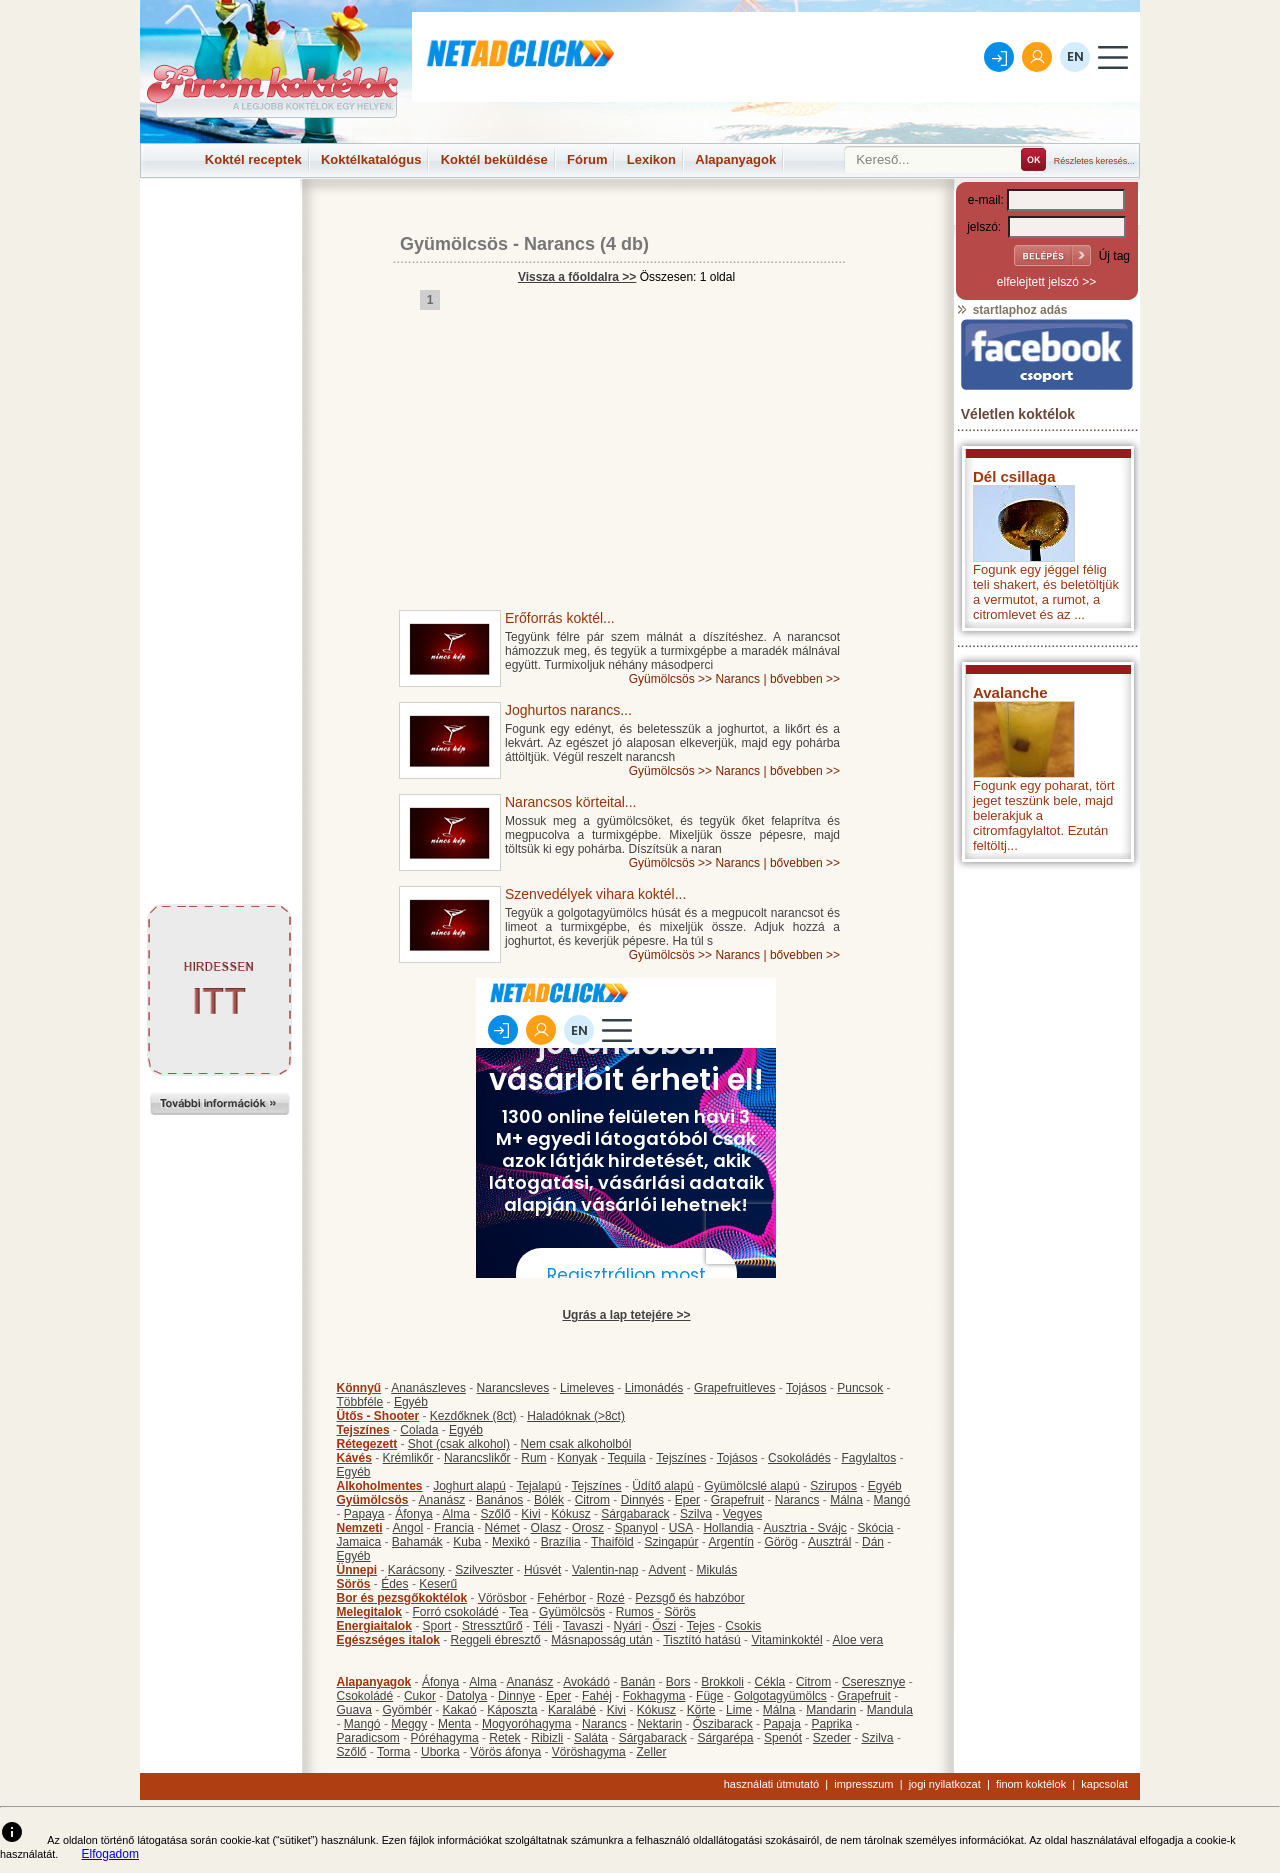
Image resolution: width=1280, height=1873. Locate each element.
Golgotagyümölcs (780, 1696)
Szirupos (833, 1486)
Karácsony (416, 1570)
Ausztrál (829, 1542)
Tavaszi (583, 1626)
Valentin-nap (605, 1570)
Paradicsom (368, 1738)
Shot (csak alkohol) (459, 1444)
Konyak (577, 1458)
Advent (666, 1570)
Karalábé (572, 1710)
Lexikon (651, 159)
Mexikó (511, 1542)
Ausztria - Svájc (804, 1528)
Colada (419, 1430)
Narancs (559, 244)
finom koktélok (1031, 1784)
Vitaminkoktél (786, 1640)
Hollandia (728, 1528)
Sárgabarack (635, 1514)
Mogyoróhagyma (526, 1724)
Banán (637, 1682)
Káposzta (512, 1710)
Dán (873, 1542)
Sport (437, 1626)
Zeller (651, 1752)
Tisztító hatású (702, 1640)
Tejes (701, 1626)
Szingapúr (671, 1542)
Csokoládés (799, 1458)
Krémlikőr (408, 1458)
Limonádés (654, 1388)
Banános (499, 1500)
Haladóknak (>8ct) (576, 1416)
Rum (533, 1458)
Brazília (561, 1542)
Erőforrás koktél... (560, 618)
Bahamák (417, 1542)
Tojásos (806, 1388)
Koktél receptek (253, 159)
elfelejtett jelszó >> (1046, 282)
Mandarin (831, 1710)
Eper (687, 1500)
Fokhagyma (654, 1696)
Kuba (467, 1542)
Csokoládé (365, 1696)
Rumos (635, 1612)
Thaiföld (612, 1542)
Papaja (781, 1724)
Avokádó (586, 1682)
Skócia (875, 1528)
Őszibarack (723, 1724)
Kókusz (570, 1514)
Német (502, 1528)
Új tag (1114, 256)
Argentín (731, 1542)
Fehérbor (561, 1598)
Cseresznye (873, 1682)
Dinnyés (642, 1500)
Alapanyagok (735, 159)
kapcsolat (1104, 1784)
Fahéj (597, 1696)
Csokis (743, 1626)
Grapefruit (737, 1500)
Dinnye (516, 1696)
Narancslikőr (477, 1458)
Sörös (354, 1584)
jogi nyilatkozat (945, 1784)
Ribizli (547, 1738)
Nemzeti (360, 1528)
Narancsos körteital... (571, 802)
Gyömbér (407, 1710)
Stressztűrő (492, 1626)
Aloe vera (858, 1640)
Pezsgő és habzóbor (689, 1598)
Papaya (364, 1514)
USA (681, 1528)
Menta (454, 1724)
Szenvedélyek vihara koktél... (595, 894)
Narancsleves (513, 1388)
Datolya (467, 1696)
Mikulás (716, 1570)
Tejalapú (538, 1486)
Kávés (354, 1458)
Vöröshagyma (589, 1752)
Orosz (588, 1528)
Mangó (892, 1500)
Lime (739, 1710)
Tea (518, 1612)
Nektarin (659, 1724)
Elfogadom (110, 1854)
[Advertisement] (220, 224)
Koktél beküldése (494, 159)
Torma (393, 1752)
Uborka (440, 1752)
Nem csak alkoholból (576, 1444)
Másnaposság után (601, 1640)
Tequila (627, 1458)
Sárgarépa (725, 1738)
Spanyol (636, 1528)
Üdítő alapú (662, 1486)
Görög (781, 1542)
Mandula (890, 1710)
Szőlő (496, 1514)
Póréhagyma (445, 1738)
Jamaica (359, 1542)
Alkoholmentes (380, 1486)
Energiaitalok (374, 1626)
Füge (709, 1696)
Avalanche (1010, 692)
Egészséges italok (388, 1640)
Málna (846, 1500)
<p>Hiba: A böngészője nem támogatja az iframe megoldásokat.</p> (1047, 1135)
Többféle (360, 1402)
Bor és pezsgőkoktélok (402, 1598)
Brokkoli (722, 1682)
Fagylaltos (868, 1458)
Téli (542, 1626)
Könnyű (359, 1388)
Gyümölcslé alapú (751, 1486)
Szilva (696, 1514)
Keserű (438, 1584)
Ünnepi (357, 1570)
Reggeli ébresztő (496, 1640)
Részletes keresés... (1094, 161)
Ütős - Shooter (378, 1416)
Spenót (783, 1738)
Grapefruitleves (734, 1388)
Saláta (591, 1738)
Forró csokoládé (456, 1612)
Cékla (770, 1682)
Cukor (420, 1696)
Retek (504, 1738)
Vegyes (742, 1514)
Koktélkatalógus (371, 159)
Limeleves (587, 1388)
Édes (394, 1584)
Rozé (611, 1598)
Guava (354, 1710)
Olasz (546, 1528)
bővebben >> (805, 679)
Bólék (549, 1500)
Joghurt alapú (469, 1486)
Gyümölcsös (454, 244)
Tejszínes (363, 1430)
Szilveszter (484, 1570)
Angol (408, 1528)
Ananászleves (428, 1388)
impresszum (863, 1784)
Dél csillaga (1014, 476)
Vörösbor (502, 1598)
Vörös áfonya (505, 1752)
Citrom (592, 1500)
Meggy (409, 1724)
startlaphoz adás (1011, 310)
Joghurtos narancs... (568, 710)
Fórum (587, 159)
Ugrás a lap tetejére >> (626, 1315)
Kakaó (460, 1710)
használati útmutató (771, 1784)
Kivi (530, 1514)
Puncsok (860, 1388)
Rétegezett (367, 1444)
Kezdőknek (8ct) (473, 1416)
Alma (456, 1514)
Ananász (442, 1500)
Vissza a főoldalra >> (577, 277)
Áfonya (413, 1514)
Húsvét (542, 1570)
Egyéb (411, 1402)
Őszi (664, 1626)
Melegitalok (369, 1612)
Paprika (831, 1724)
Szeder (832, 1738)
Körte (701, 1710)
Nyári (628, 1626)
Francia (454, 1528)
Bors (678, 1682)
